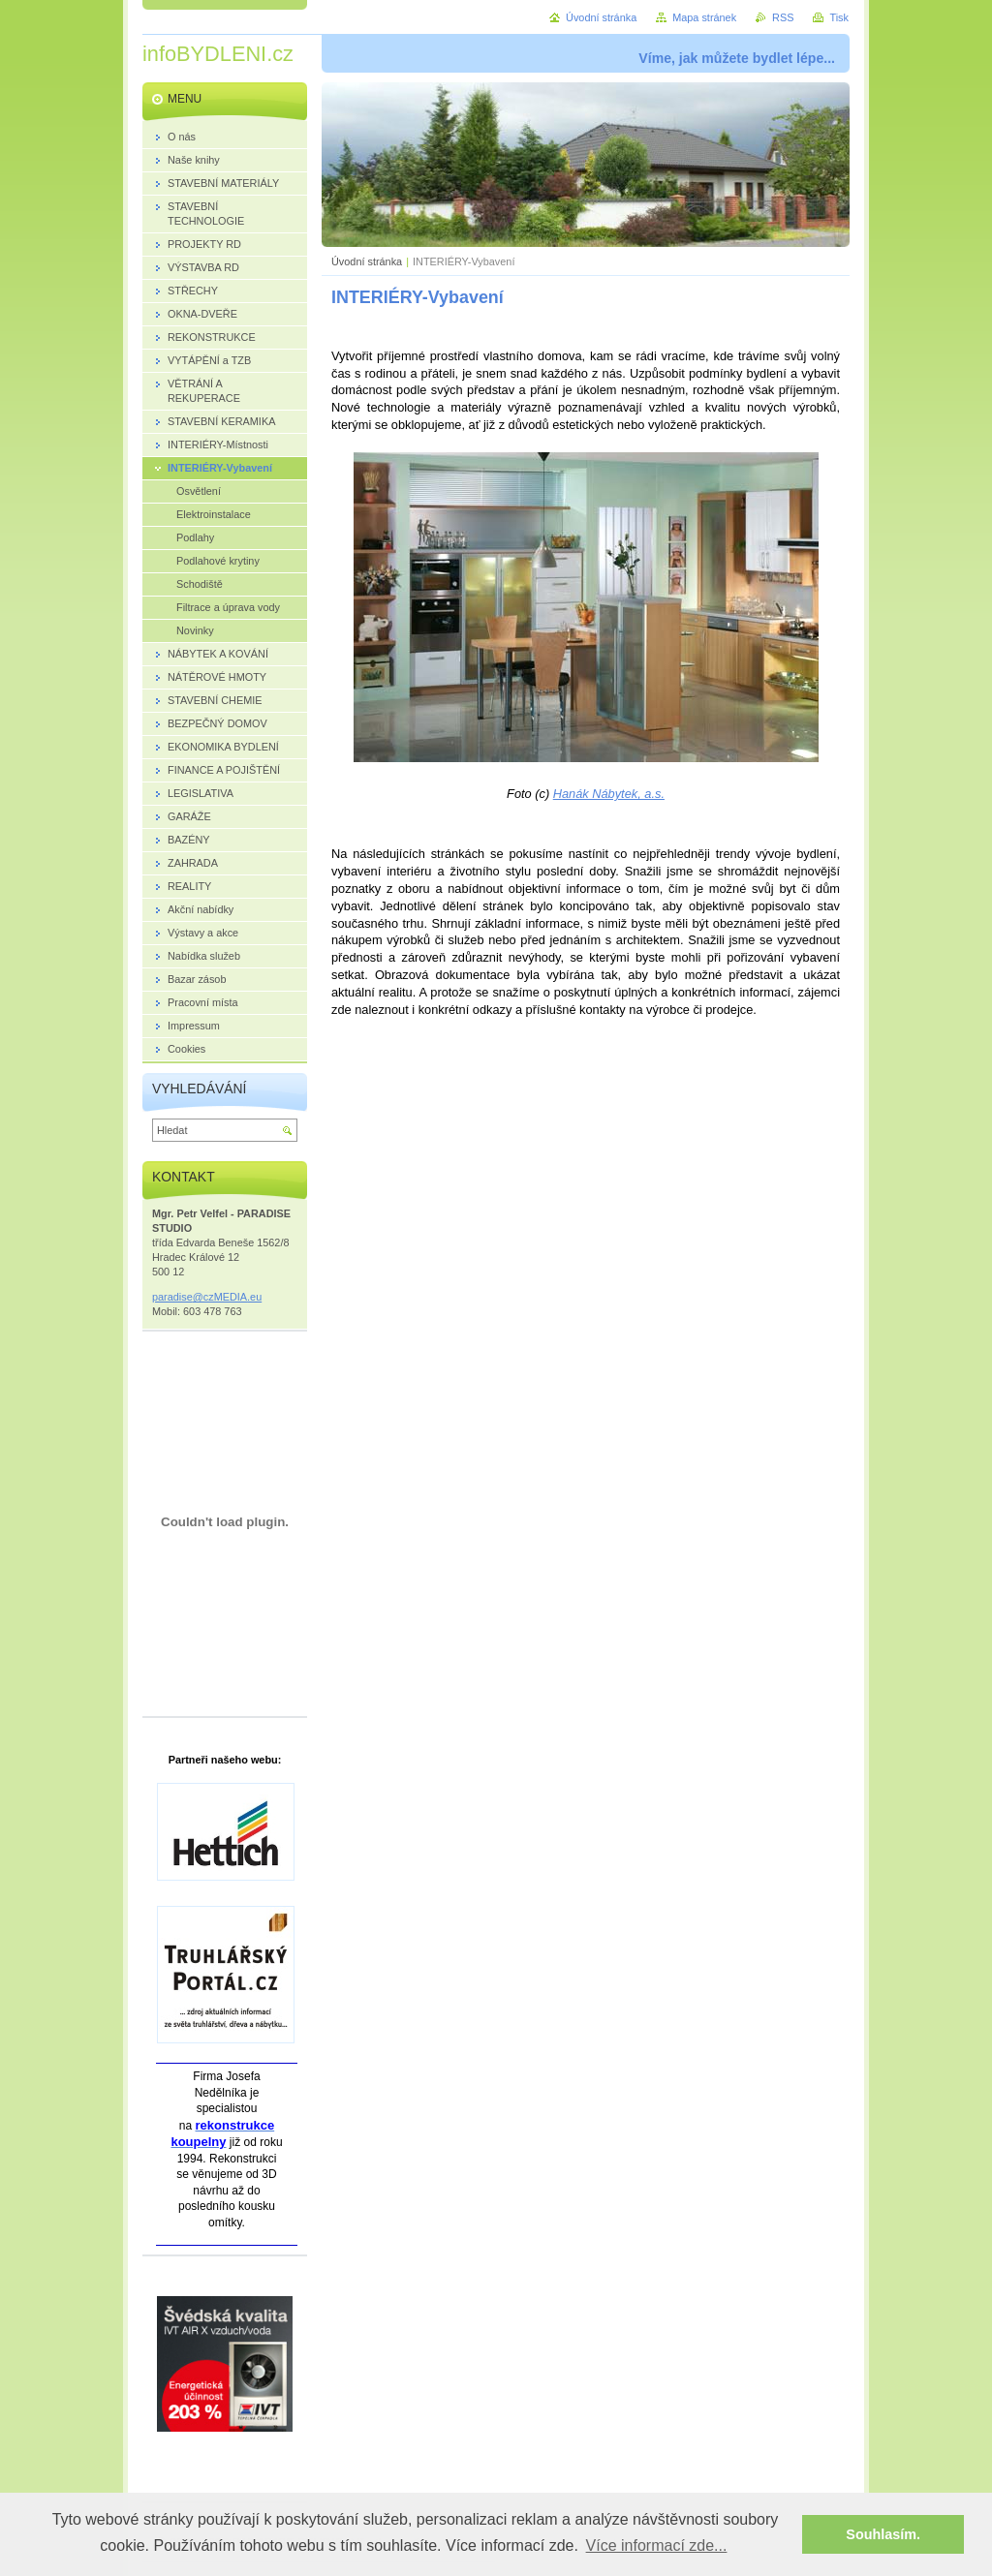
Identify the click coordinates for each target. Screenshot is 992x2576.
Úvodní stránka (366, 261)
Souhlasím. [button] (883, 2534)
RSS (782, 17)
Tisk (839, 17)
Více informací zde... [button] (657, 2545)
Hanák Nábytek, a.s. (609, 793)
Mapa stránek (704, 17)
